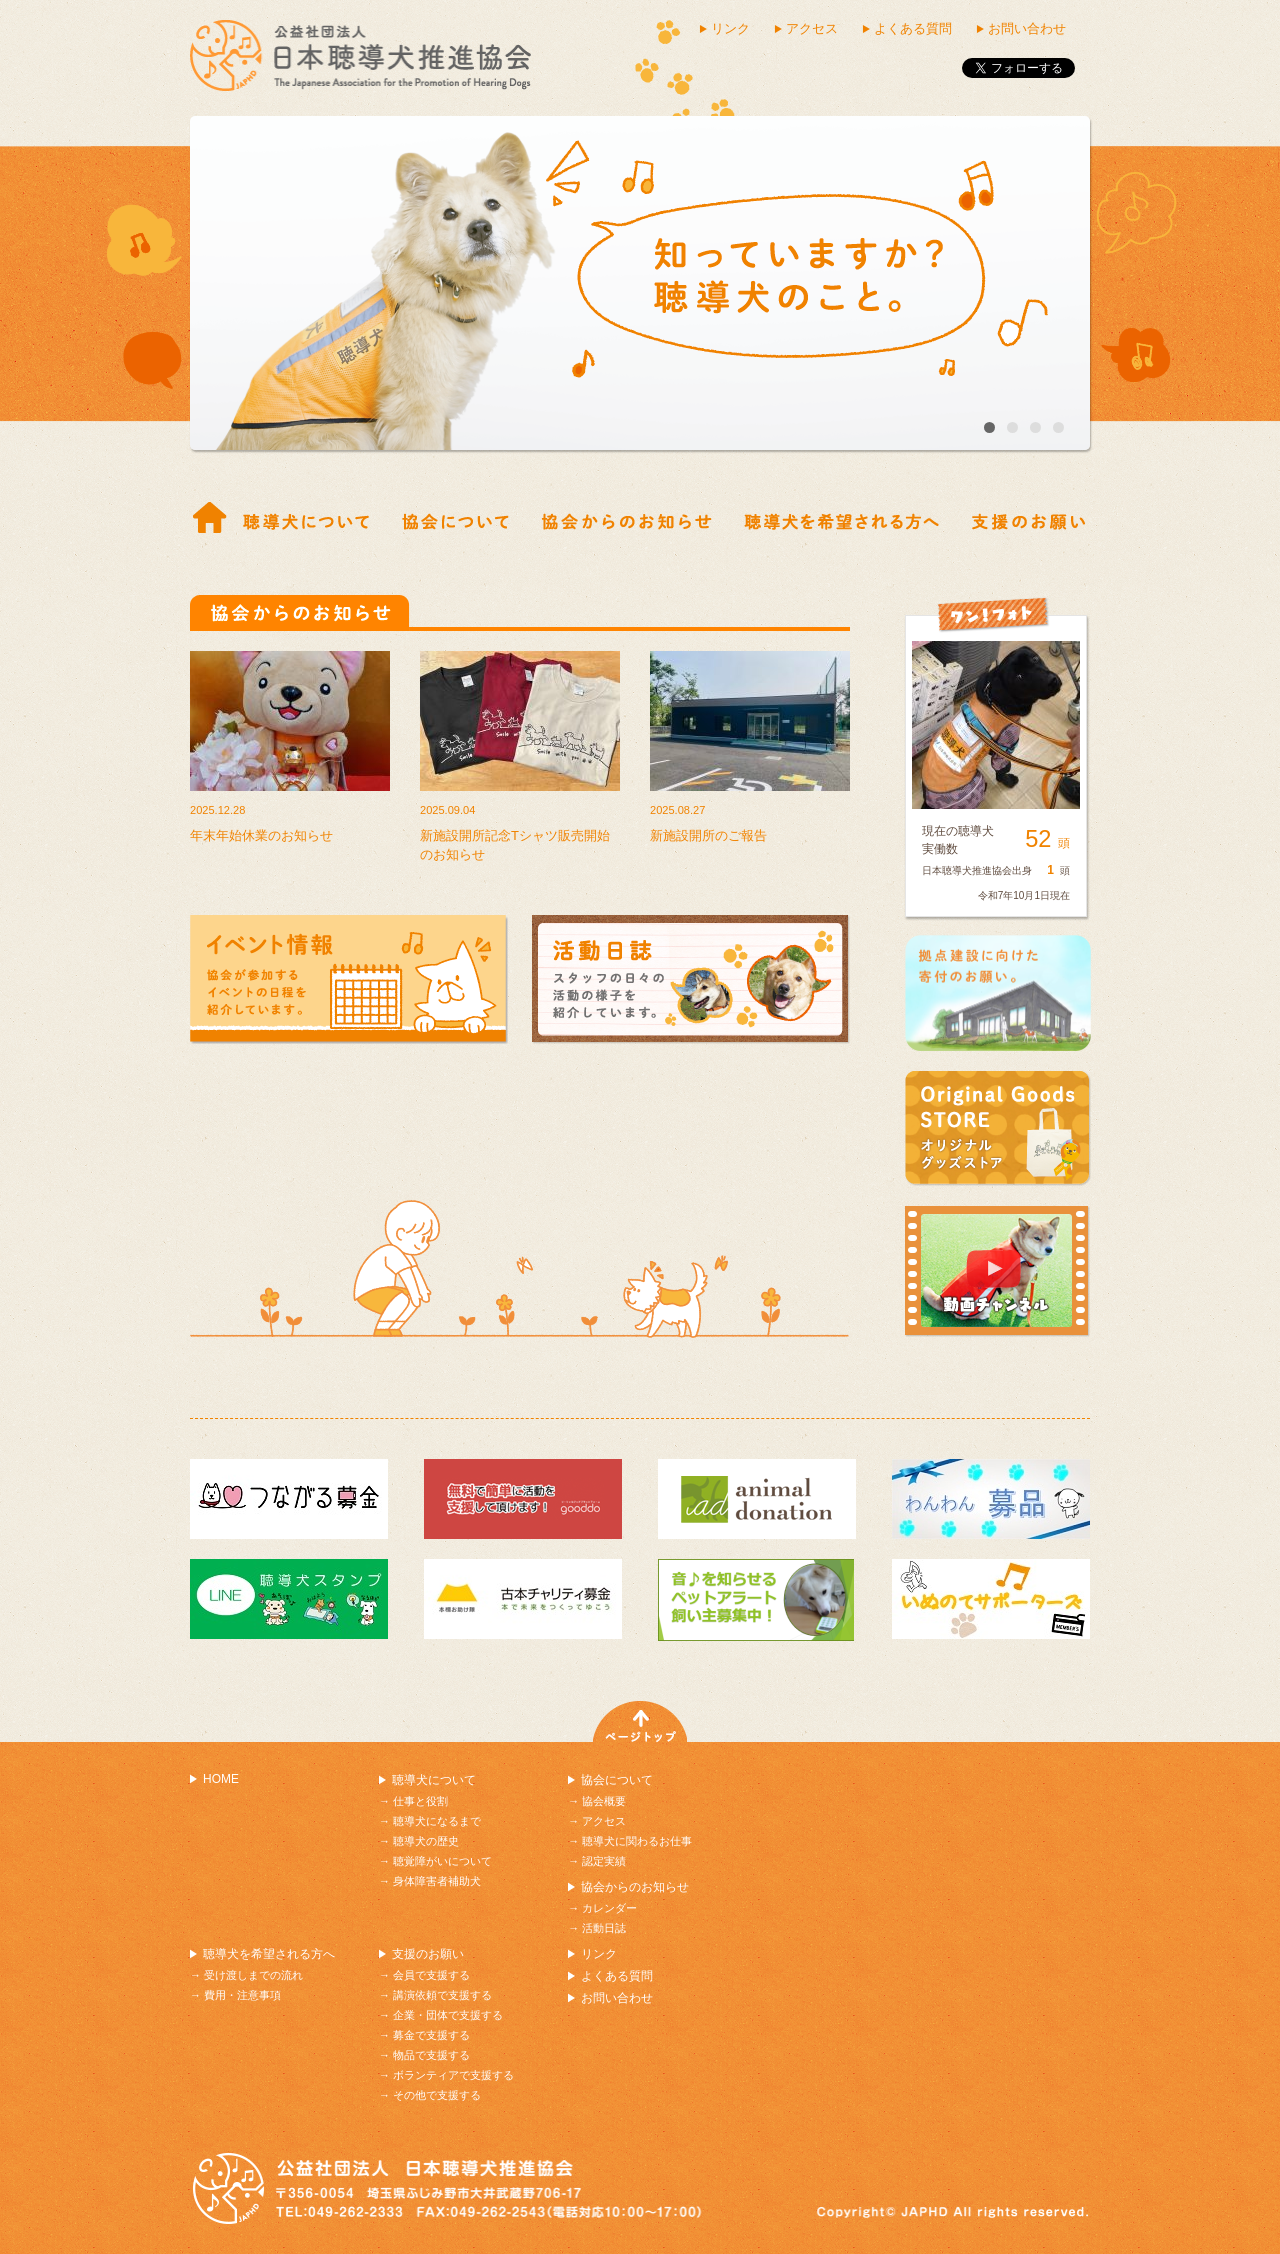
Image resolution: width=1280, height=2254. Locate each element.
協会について (617, 1780)
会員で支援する (431, 1975)
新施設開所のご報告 (708, 835)
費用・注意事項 (242, 1995)
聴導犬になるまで (437, 1821)
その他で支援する (437, 2095)
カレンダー (609, 1908)
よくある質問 (913, 28)
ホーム (210, 519)
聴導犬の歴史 (426, 1841)
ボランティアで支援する (453, 2075)
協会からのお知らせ (626, 519)
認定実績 (604, 1861)
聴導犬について (434, 1780)
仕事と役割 (306, 519)
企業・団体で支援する (448, 2015)
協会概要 (455, 519)
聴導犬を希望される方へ (269, 1954)
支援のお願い (428, 1954)
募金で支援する (431, 2035)
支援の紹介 (1028, 519)
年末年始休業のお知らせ (261, 835)
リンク (730, 28)
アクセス (812, 28)
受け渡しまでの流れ (841, 519)
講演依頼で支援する (442, 1995)
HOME (221, 1779)
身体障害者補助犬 (437, 1881)
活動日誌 (604, 1928)
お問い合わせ (1027, 28)
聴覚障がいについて (442, 1861)
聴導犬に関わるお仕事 (637, 1841)
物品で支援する (431, 2055)
